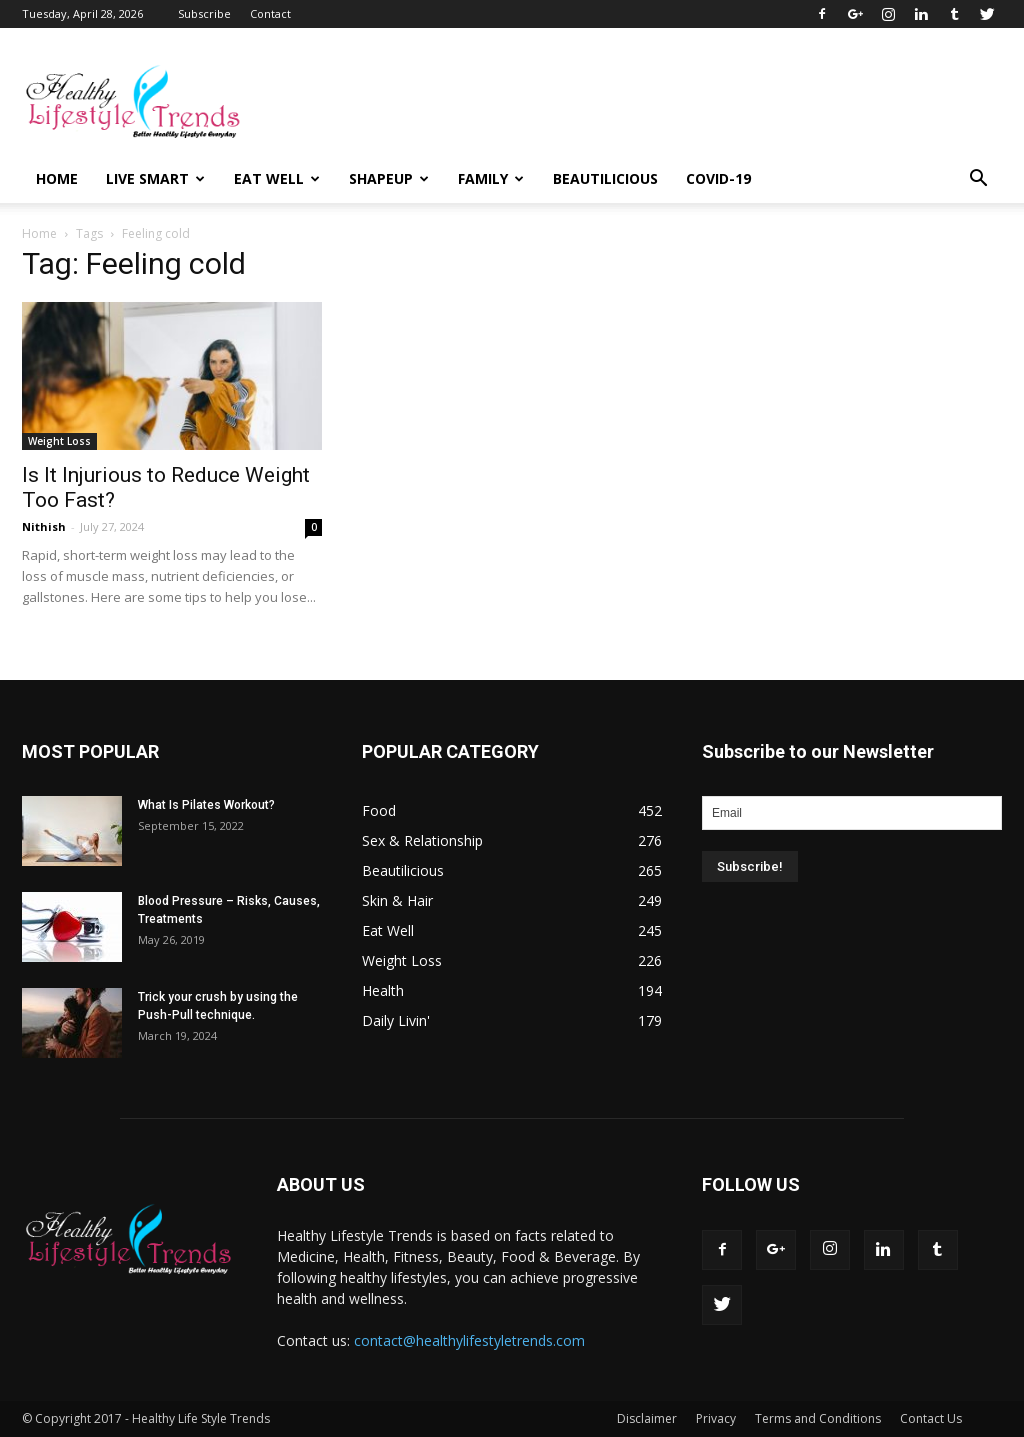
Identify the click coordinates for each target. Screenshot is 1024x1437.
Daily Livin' (396, 1020)
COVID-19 (718, 178)
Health (383, 990)
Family (491, 178)
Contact (270, 13)
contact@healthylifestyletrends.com (469, 1340)
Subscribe (204, 13)
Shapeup (389, 178)
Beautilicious (605, 178)
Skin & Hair (397, 900)
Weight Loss (59, 441)
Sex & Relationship (422, 840)
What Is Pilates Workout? (206, 805)
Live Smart (155, 178)
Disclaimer (647, 1418)
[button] (978, 179)
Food (379, 810)
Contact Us (931, 1418)
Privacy (716, 1418)
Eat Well (277, 178)
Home (57, 178)
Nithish (44, 526)
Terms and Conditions (818, 1418)
